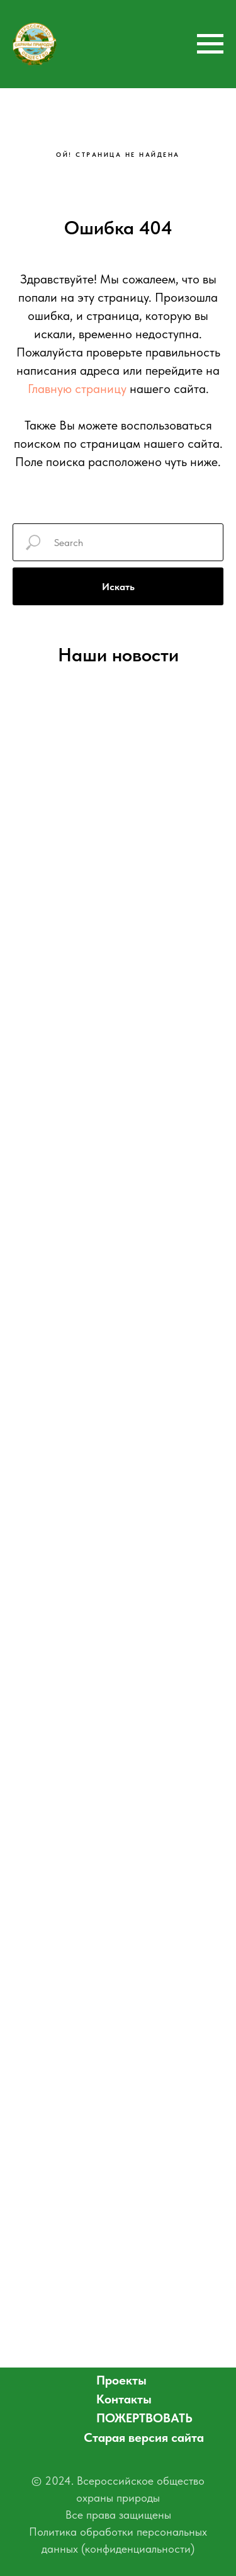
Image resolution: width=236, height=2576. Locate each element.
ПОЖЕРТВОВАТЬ (144, 2417)
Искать (118, 587)
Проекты (121, 2380)
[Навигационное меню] (210, 44)
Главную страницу (77, 388)
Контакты (124, 2399)
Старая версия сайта (144, 2437)
